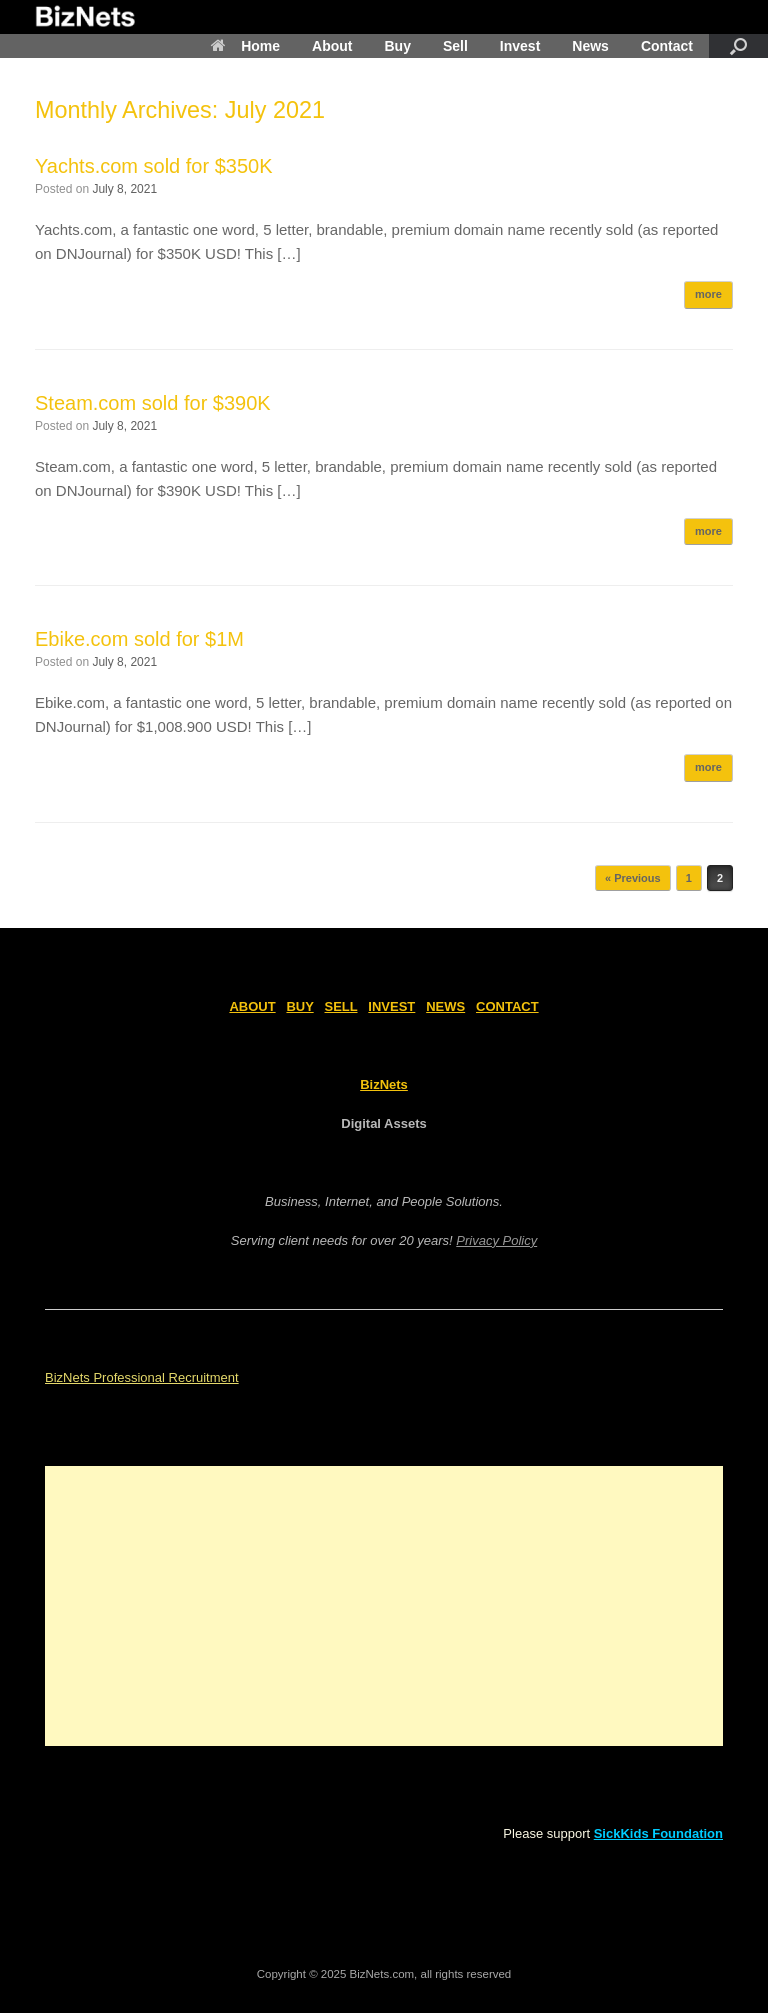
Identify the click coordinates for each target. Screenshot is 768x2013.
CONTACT (507, 1006)
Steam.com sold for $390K (153, 403)
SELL (341, 1006)
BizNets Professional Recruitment (142, 1377)
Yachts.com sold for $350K (154, 166)
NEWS (445, 1006)
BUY (299, 1006)
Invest (520, 46)
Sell (455, 46)
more (708, 294)
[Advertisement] (384, 1606)
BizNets (384, 1084)
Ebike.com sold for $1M (139, 639)
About (332, 46)
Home (245, 46)
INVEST (391, 1006)
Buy (397, 46)
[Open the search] (738, 46)
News (590, 46)
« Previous (633, 878)
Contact (667, 46)
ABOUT (252, 1006)
